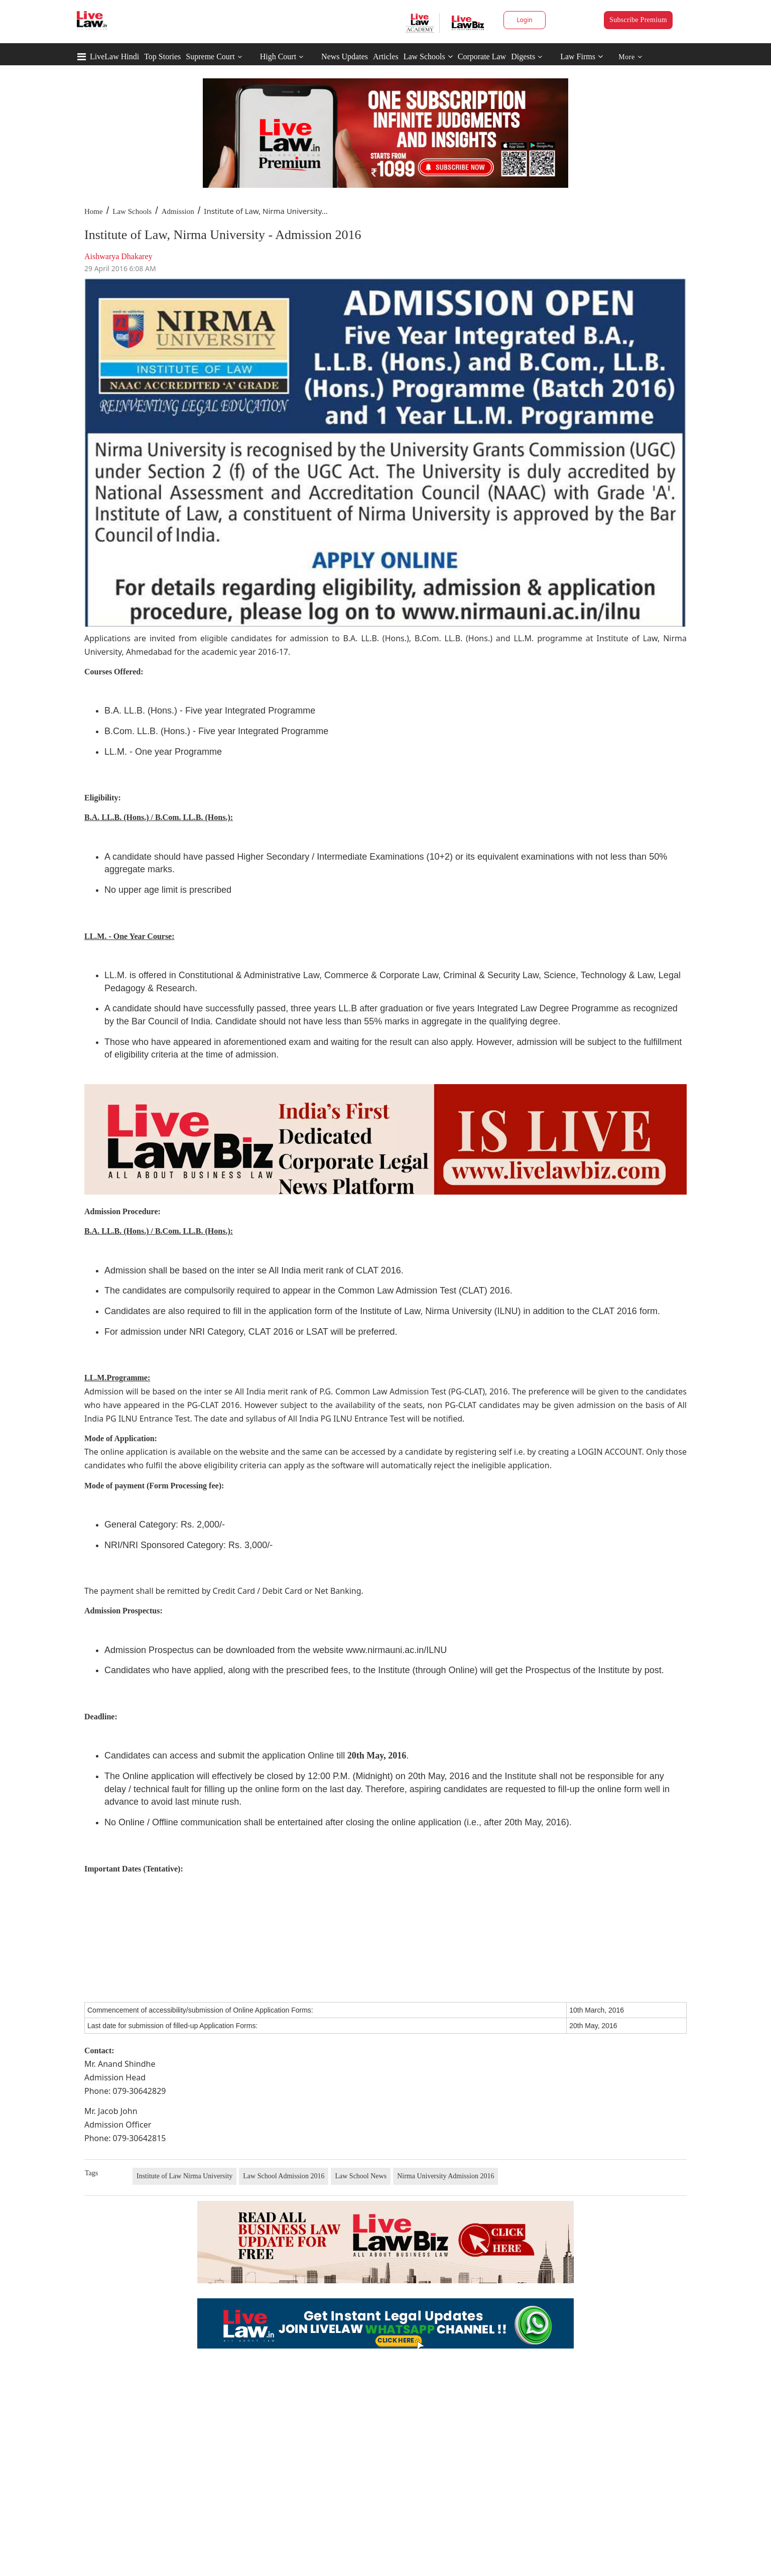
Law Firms (581, 56)
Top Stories (162, 56)
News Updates (344, 56)
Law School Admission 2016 (283, 2176)
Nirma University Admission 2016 (445, 2176)
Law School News (361, 2176)
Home (93, 211)
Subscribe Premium (638, 20)
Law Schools (428, 56)
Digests (523, 56)
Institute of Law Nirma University (184, 2176)
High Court (278, 56)
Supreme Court (210, 56)
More (630, 57)
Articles (386, 56)
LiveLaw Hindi (114, 56)
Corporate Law (482, 56)
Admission (178, 211)
